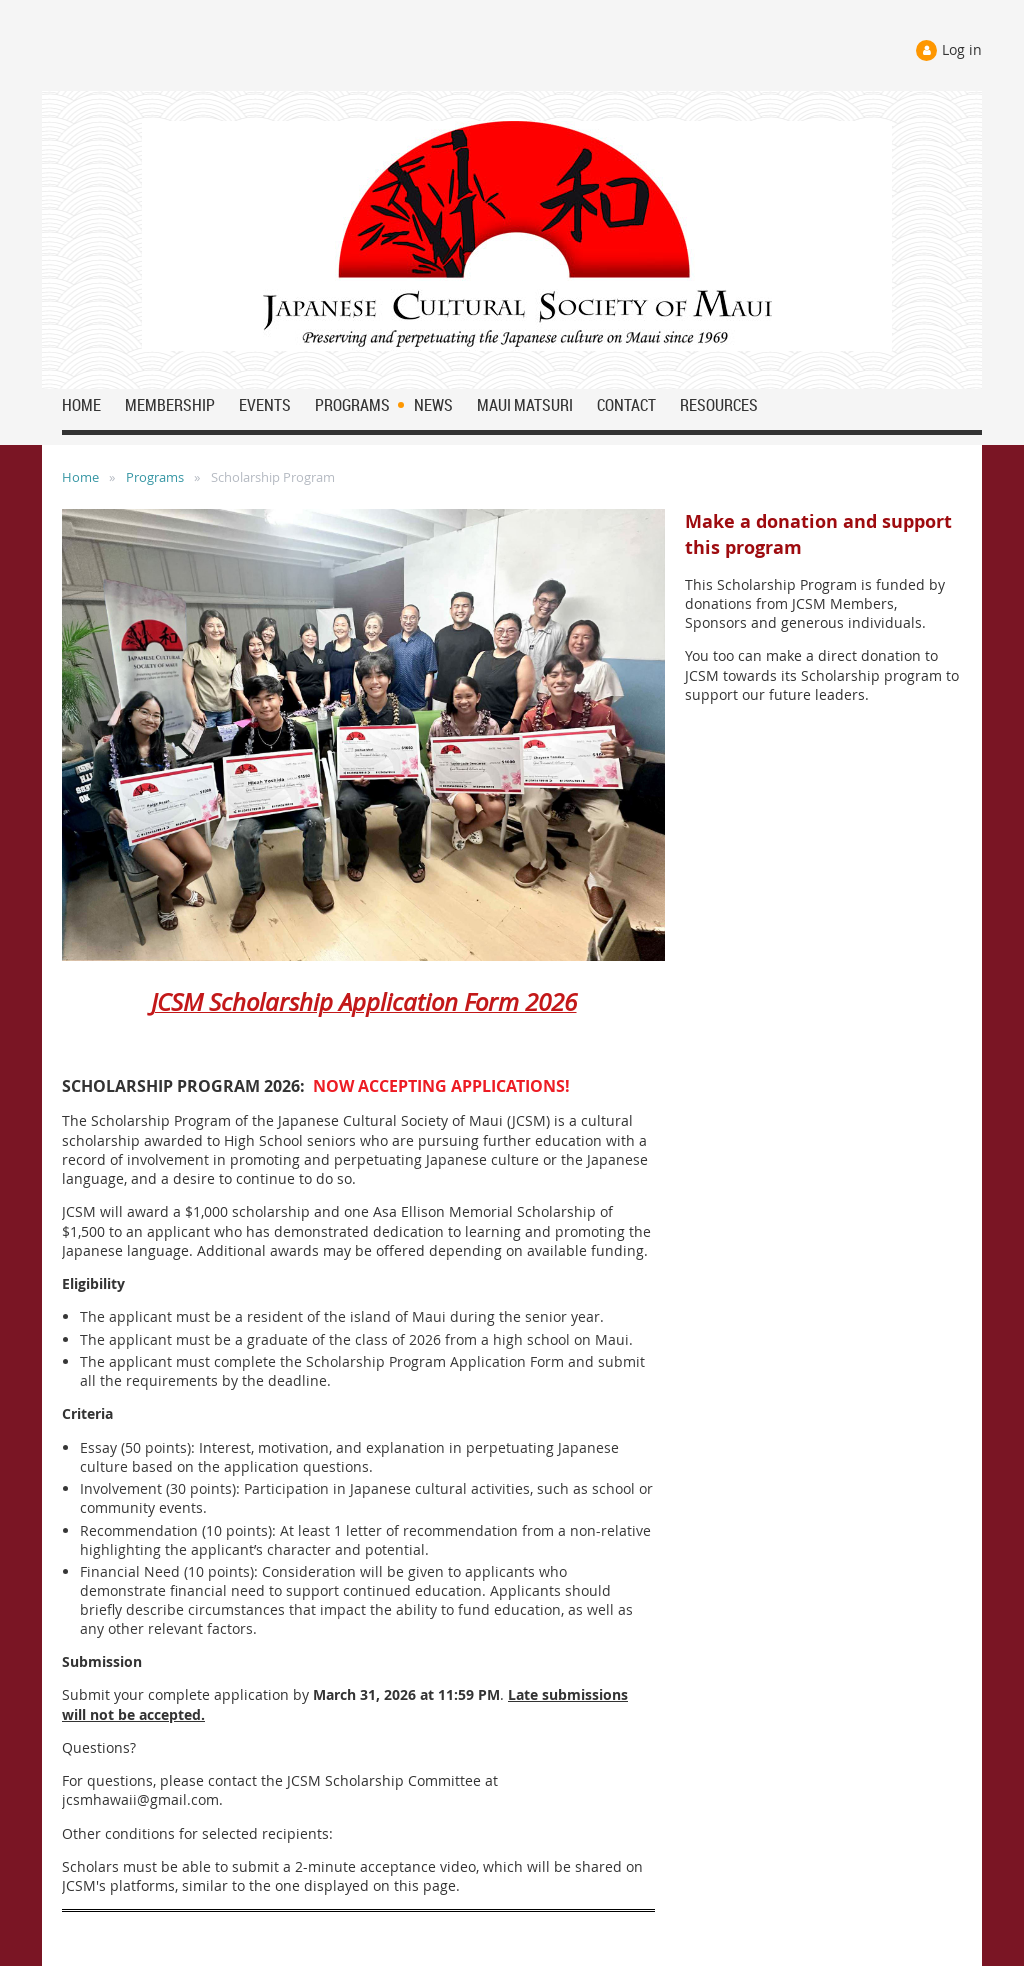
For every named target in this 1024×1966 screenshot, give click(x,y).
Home (80, 477)
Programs (155, 477)
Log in (962, 49)
